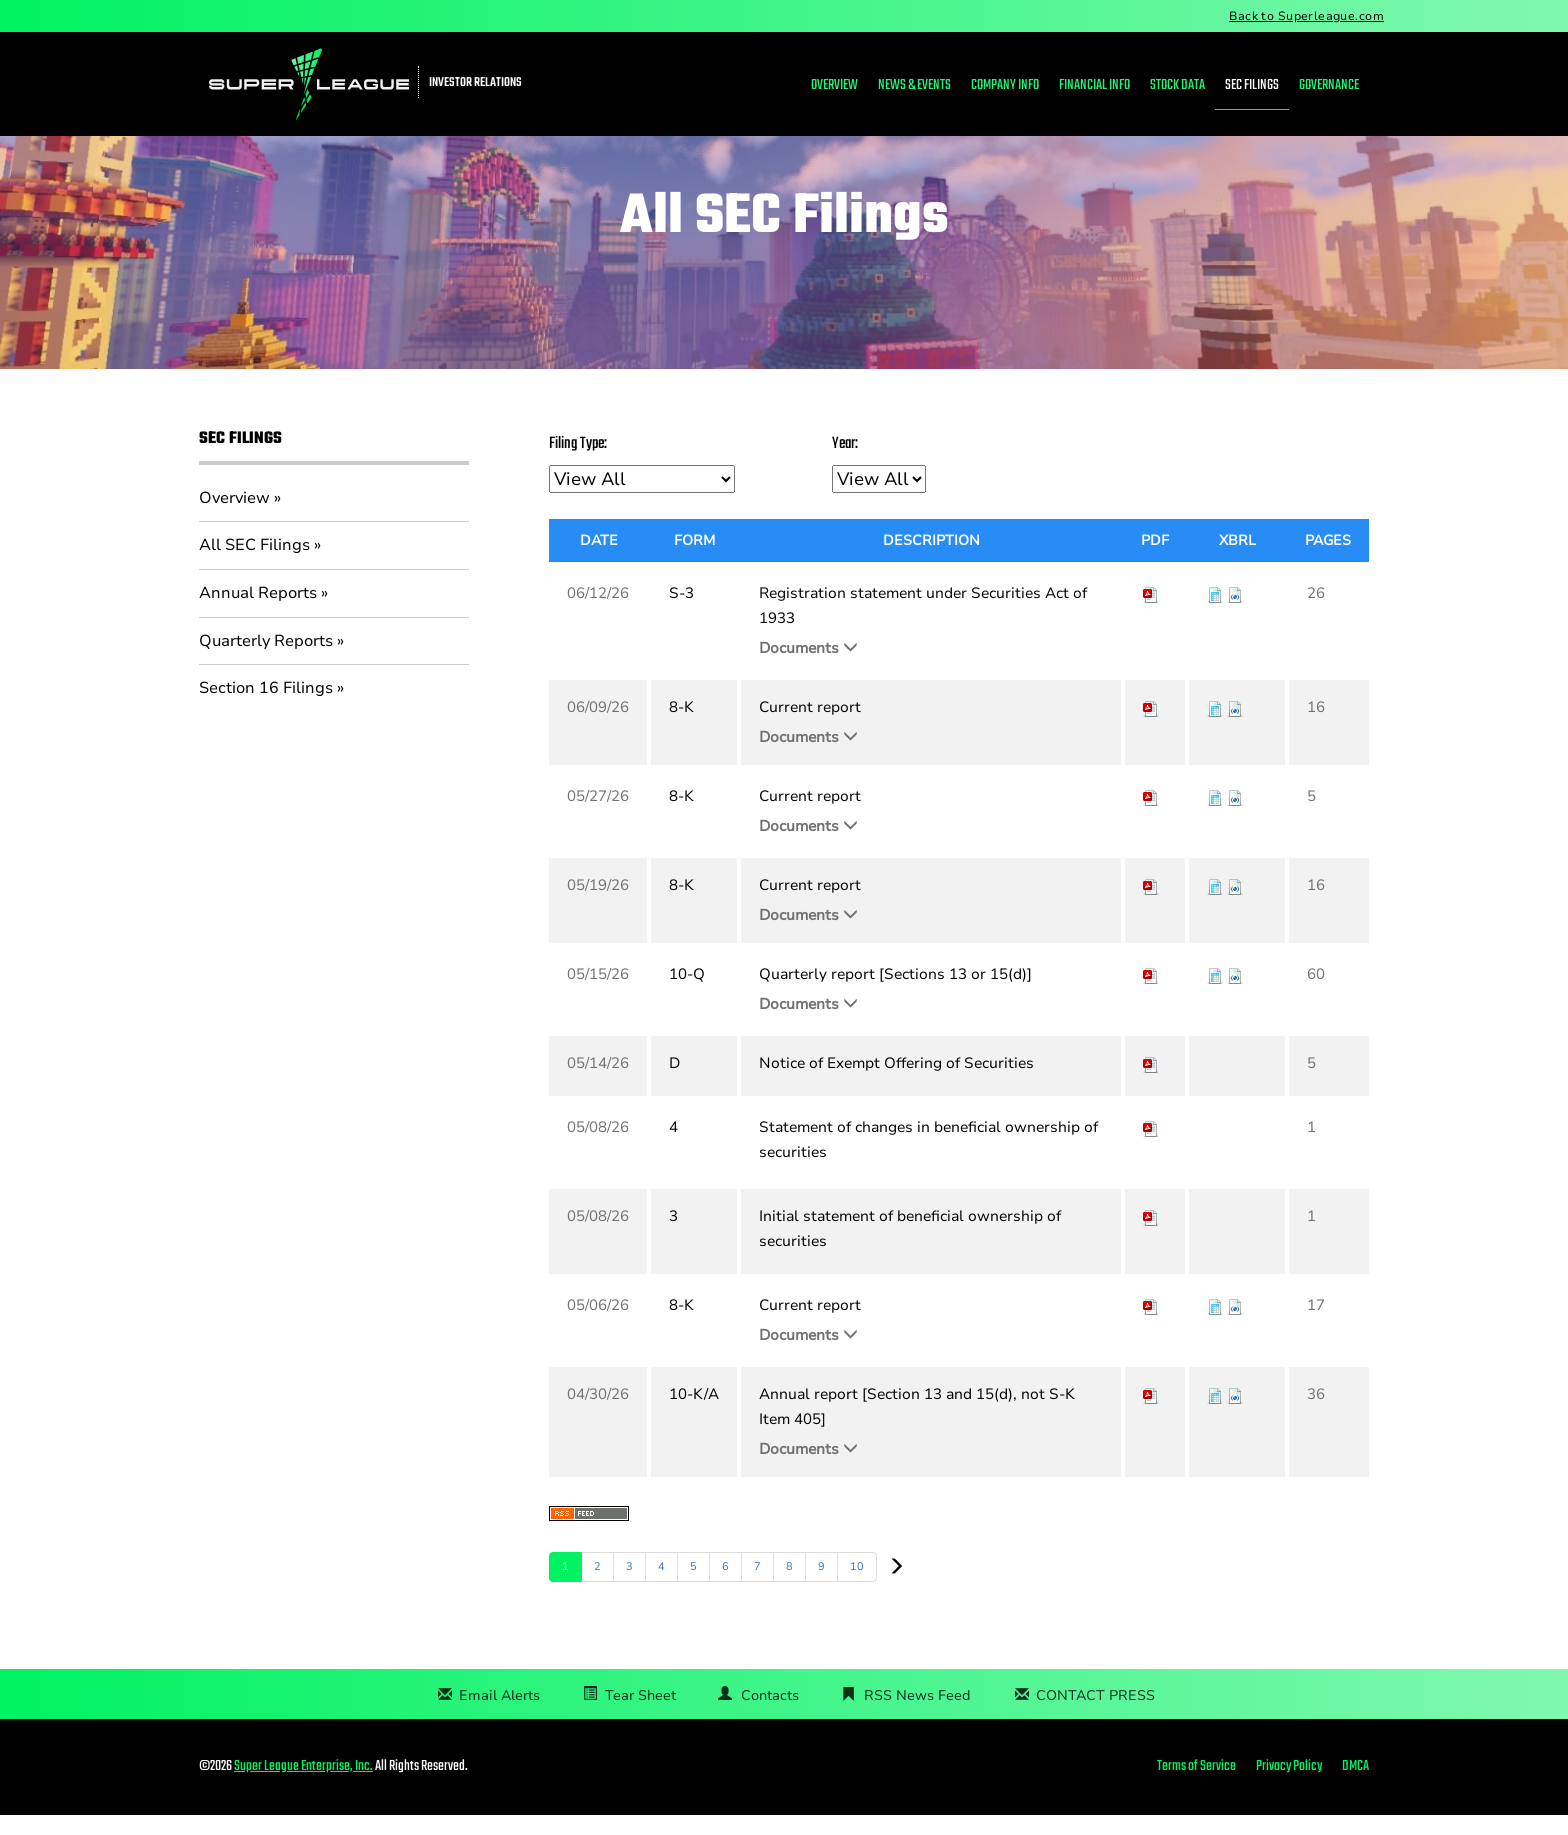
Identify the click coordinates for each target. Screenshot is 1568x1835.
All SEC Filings (254, 565)
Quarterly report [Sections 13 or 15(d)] (895, 994)
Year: (845, 464)
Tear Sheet (640, 1715)
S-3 (681, 613)
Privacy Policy (1289, 1787)
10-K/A (694, 1414)
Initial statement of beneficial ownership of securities (910, 1248)
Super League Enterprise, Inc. (303, 1786)
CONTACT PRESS (1095, 1715)
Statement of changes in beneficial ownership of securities (928, 1159)
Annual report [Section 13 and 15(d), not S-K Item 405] (917, 1426)
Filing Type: (578, 464)
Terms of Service (1196, 1787)
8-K (681, 727)
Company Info (1005, 85)
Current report (810, 727)
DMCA (1355, 1787)
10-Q (687, 994)
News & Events (914, 85)
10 (857, 1586)
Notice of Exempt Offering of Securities (896, 1083)
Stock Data (1177, 85)
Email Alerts (499, 1715)
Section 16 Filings (266, 708)
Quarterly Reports (266, 660)
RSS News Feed (917, 1715)
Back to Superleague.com (1306, 16)
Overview (834, 85)
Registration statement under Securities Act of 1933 (923, 625)
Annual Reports (258, 612)
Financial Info (1094, 85)
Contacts (770, 1715)
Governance (1329, 85)
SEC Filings (1252, 85)
